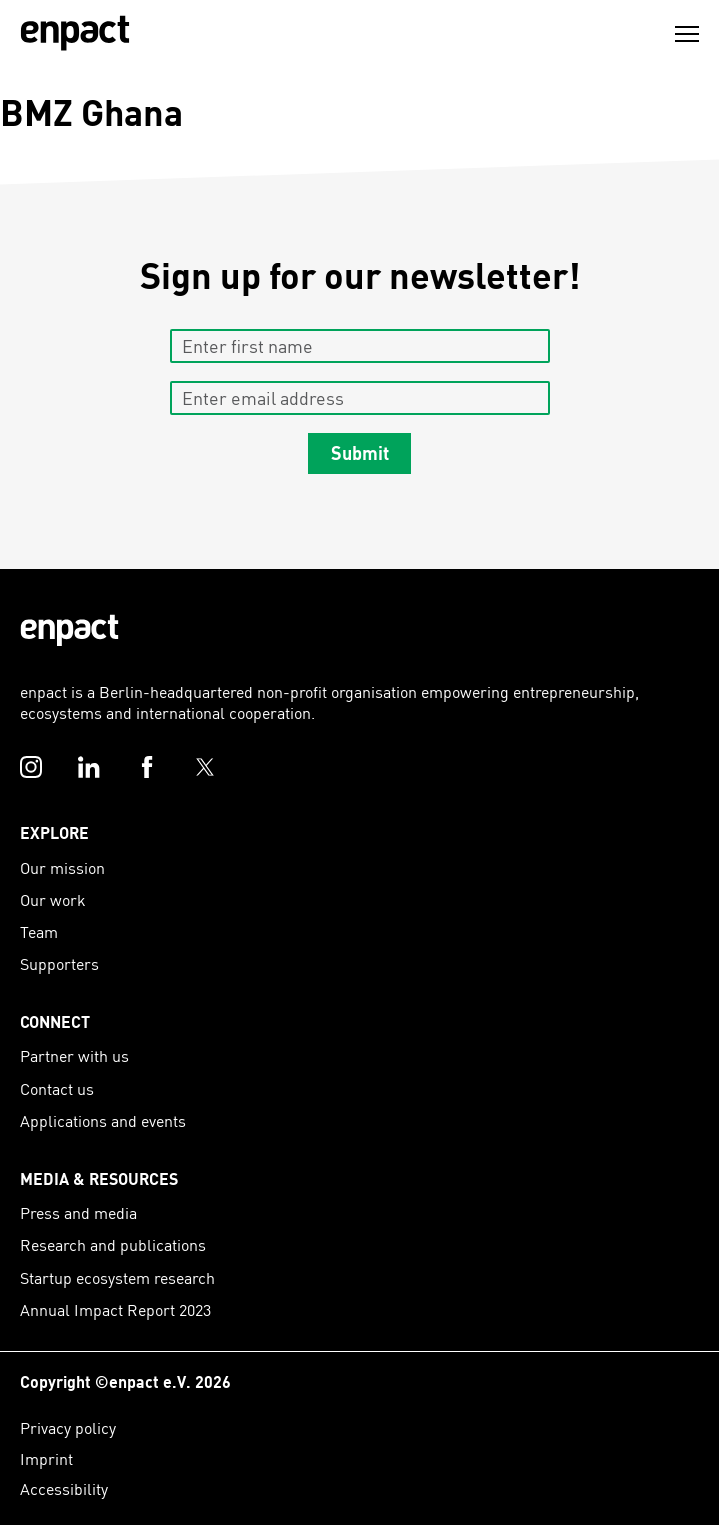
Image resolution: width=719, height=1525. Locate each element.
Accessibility (64, 1488)
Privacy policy (68, 1427)
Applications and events (103, 1120)
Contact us (57, 1088)
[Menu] (687, 34)
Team (39, 931)
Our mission (62, 867)
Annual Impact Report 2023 (115, 1309)
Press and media (78, 1212)
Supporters (59, 963)
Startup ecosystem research (117, 1277)
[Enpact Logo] (69, 630)
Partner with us (74, 1055)
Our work (53, 899)
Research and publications (113, 1244)
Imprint (46, 1458)
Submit (360, 453)
